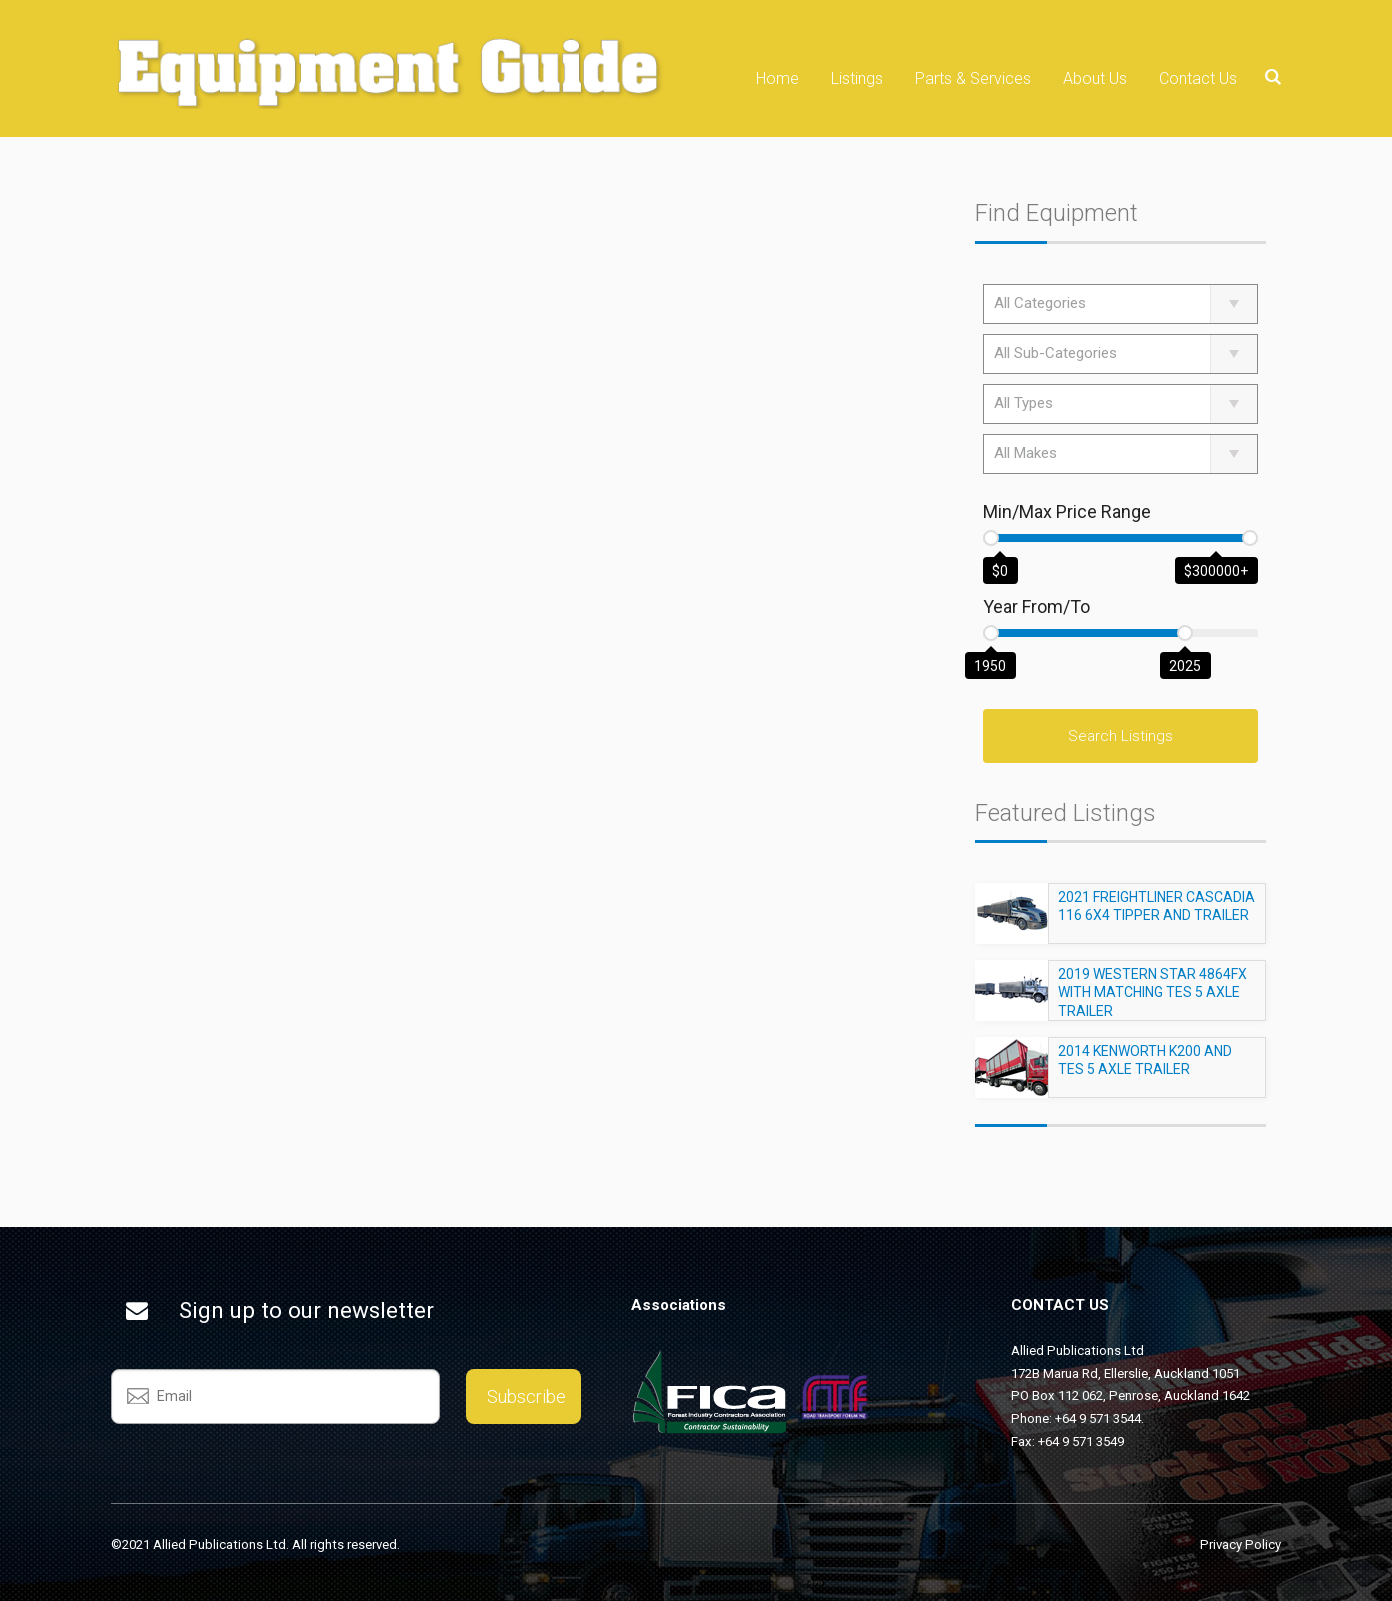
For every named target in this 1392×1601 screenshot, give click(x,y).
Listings (857, 78)
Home (777, 78)
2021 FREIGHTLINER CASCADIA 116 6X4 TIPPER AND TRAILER (1156, 915)
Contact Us (1198, 78)
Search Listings (1120, 736)
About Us (1095, 78)
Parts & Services (973, 78)
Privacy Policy (1240, 1544)
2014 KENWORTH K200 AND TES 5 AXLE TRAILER (1145, 1069)
